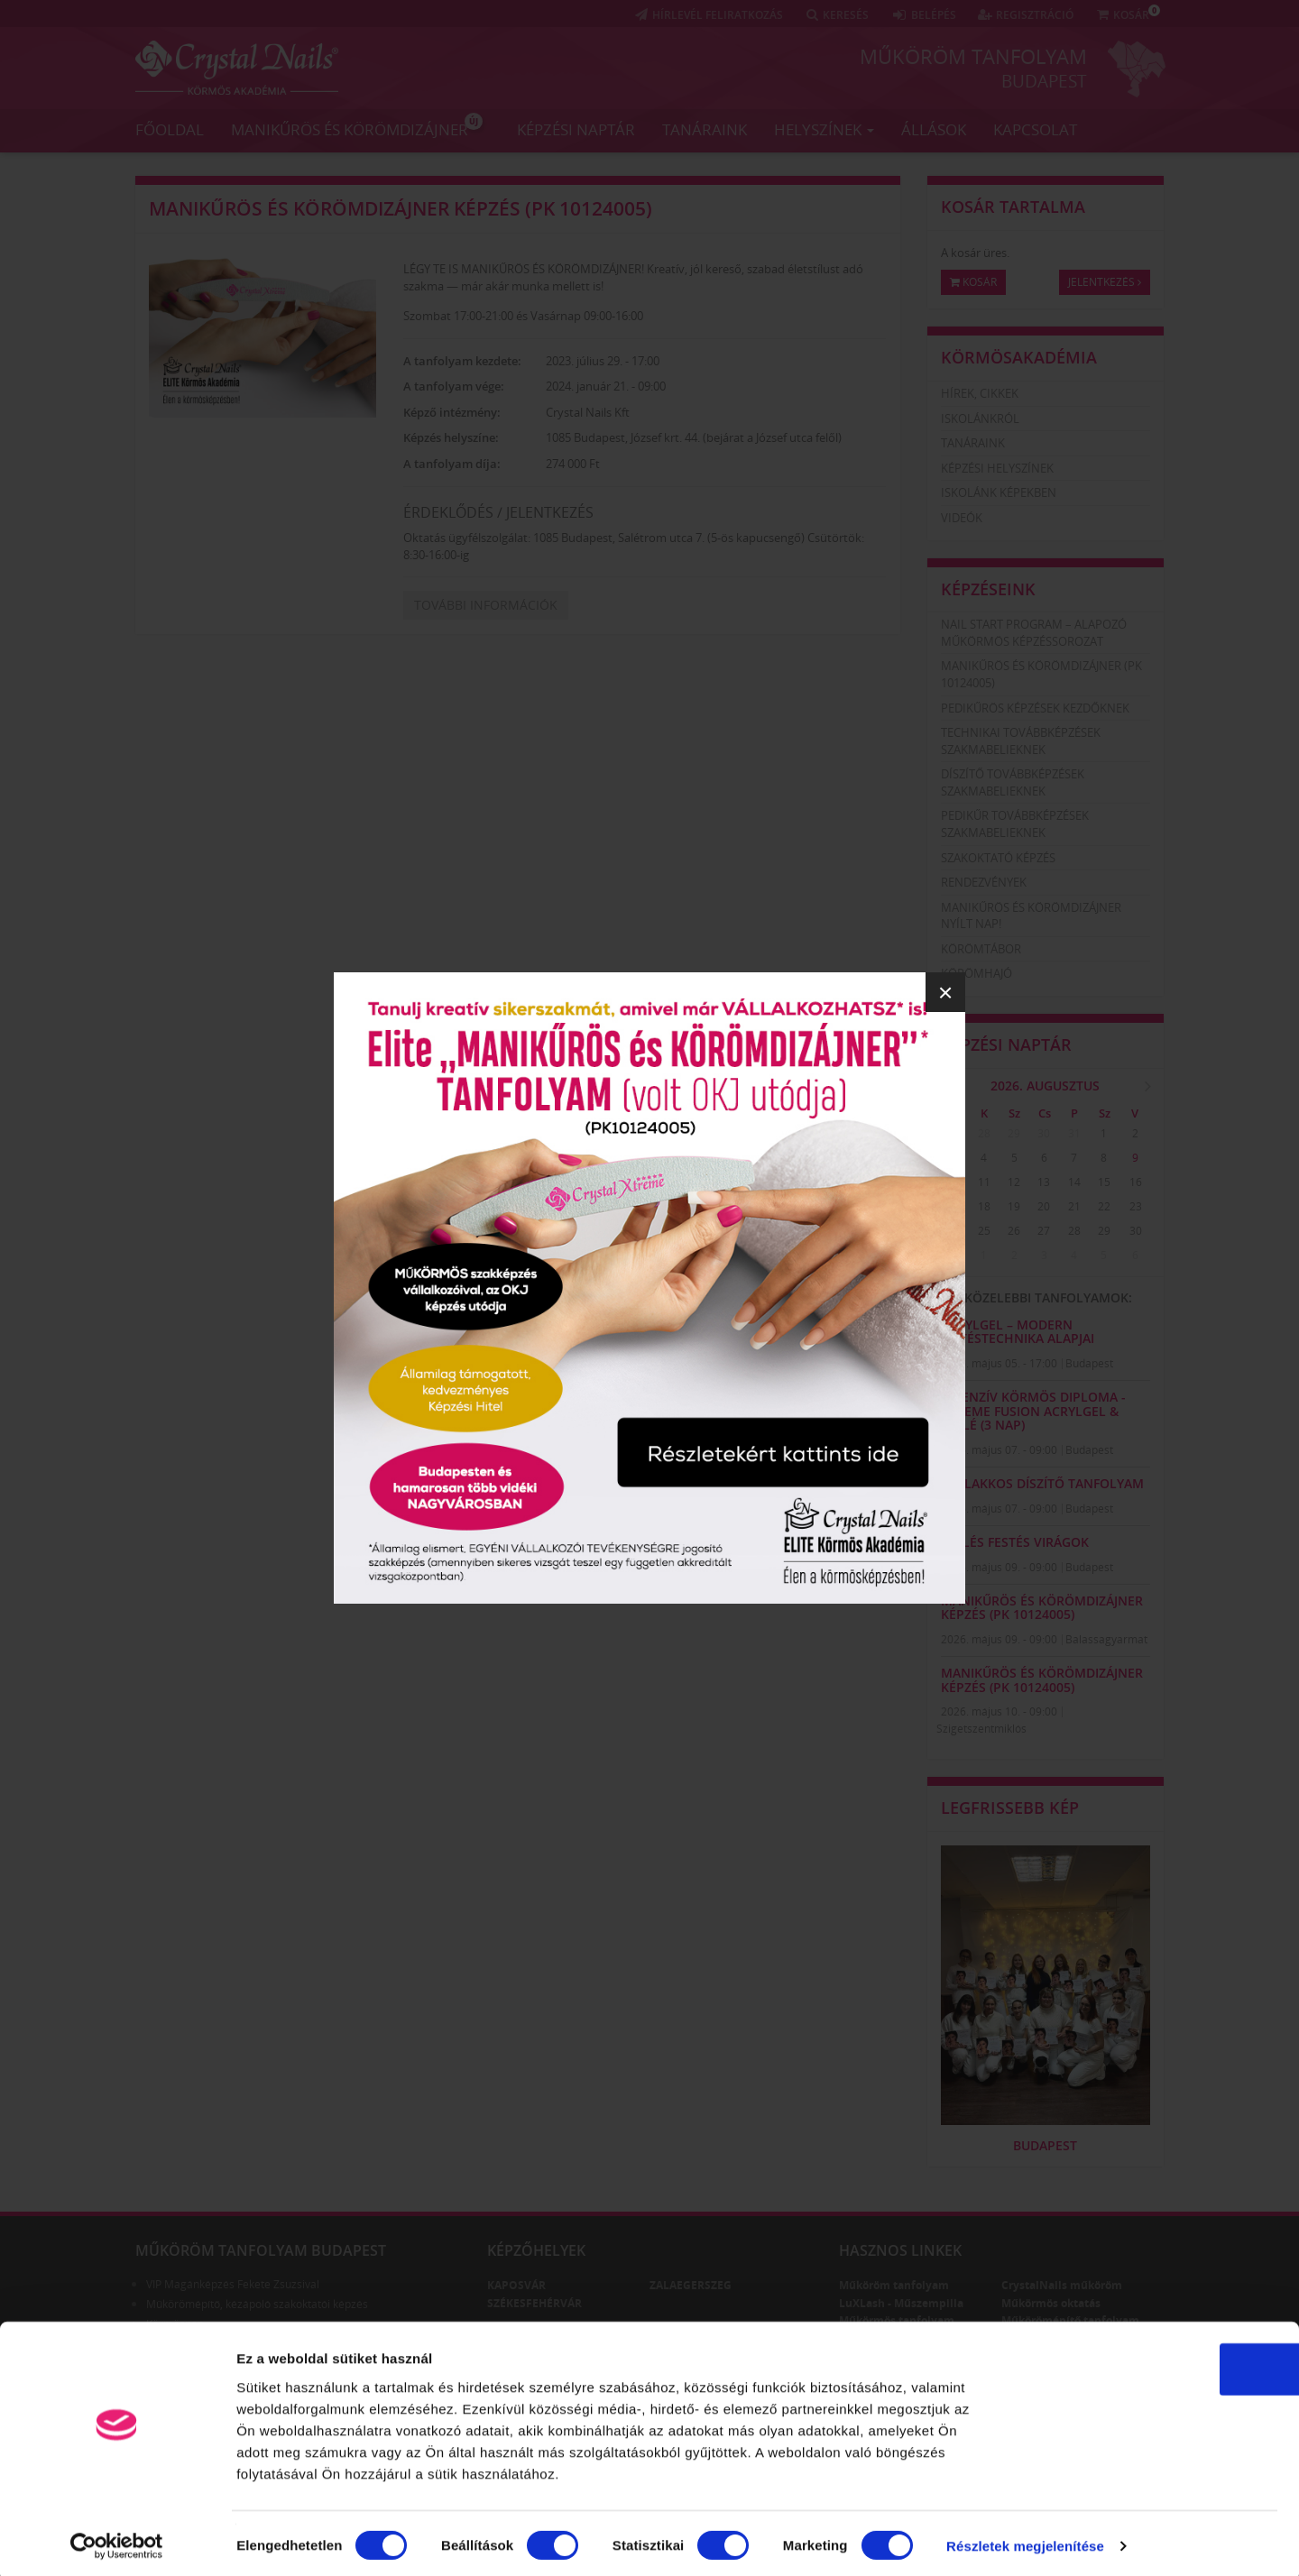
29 (1014, 1133)
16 (1135, 1182)
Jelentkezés (1104, 282)
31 (1074, 1133)
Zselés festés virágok (1015, 1541)
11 (984, 1182)
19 (1014, 1206)
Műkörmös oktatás (1051, 2303)
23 (1135, 1206)
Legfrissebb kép (1010, 1807)
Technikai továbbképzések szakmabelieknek (1021, 741)
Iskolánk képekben (998, 492)
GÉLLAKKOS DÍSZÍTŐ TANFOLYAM (1042, 1483)
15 (1104, 1182)
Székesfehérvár (534, 2303)
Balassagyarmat (1106, 1639)
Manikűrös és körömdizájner (357, 125)
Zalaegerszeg (691, 2285)
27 (953, 1133)
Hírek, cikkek (979, 393)
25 (984, 1230)
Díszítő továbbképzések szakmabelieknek (1012, 782)
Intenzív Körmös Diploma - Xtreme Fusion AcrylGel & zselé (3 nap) (1033, 1410)
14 (1074, 1182)
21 (1074, 1206)
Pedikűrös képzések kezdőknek (1035, 708)
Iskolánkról (980, 418)
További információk (485, 604)
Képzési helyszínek (997, 468)
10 (953, 1182)
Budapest (1044, 80)
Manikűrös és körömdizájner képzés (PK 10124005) (400, 208)
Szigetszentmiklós (981, 1728)
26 (1014, 1230)
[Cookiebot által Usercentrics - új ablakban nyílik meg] (117, 2540)
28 (984, 1133)
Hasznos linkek (900, 2250)
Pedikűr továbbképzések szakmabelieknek (1015, 824)
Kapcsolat (1035, 128)
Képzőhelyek (536, 2250)
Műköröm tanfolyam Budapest (260, 2250)
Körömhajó (976, 973)
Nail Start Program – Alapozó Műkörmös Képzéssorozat (1034, 632)
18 (984, 1206)
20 (1043, 1206)
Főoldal (169, 128)
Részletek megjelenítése (1025, 2540)
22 (1104, 1206)
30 (1043, 1133)
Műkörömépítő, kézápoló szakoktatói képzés (257, 2304)
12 (1014, 1182)
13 (1043, 1182)
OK (1148, 2362)
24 (953, 1230)
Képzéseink (988, 589)
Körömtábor (981, 949)
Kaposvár (516, 2285)
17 (953, 1206)
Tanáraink (704, 128)
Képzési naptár (576, 128)
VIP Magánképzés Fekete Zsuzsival (232, 2284)
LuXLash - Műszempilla (901, 2303)
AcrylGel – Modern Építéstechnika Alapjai (1017, 1331)
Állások (933, 128)
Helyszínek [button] (824, 128)
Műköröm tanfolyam (973, 55)
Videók (961, 518)
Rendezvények (984, 882)
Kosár (973, 282)
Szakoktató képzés (998, 858)
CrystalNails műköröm (1061, 2285)
